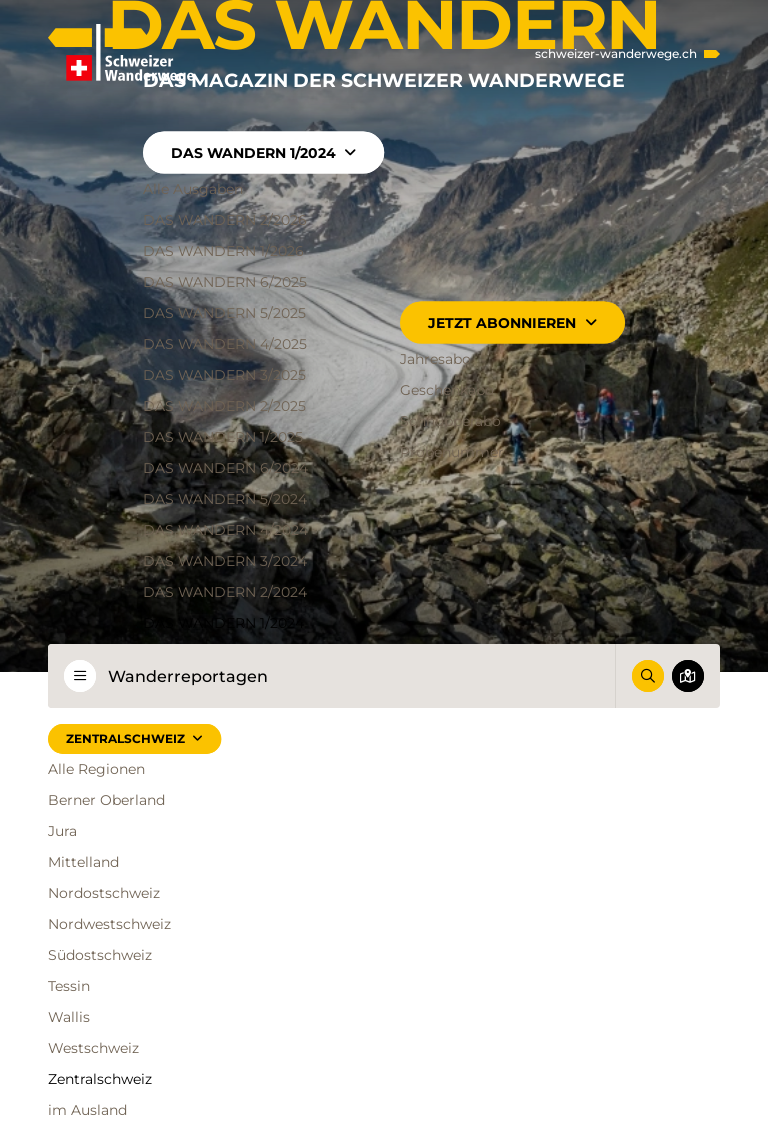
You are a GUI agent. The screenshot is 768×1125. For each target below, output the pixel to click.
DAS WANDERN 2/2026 (225, 219)
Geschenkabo (447, 389)
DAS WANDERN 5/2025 (224, 312)
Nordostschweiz (104, 893)
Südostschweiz (100, 955)
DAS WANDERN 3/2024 (225, 560)
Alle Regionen (96, 769)
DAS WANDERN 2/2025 (224, 405)
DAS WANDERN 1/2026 (223, 250)
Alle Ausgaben (193, 188)
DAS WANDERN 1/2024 (263, 152)
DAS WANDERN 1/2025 (223, 436)
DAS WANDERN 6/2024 (225, 467)
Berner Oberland (106, 800)
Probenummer (452, 451)
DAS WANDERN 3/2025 (224, 374)
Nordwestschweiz (109, 924)
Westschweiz (93, 1048)
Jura (62, 831)
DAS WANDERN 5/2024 (225, 498)
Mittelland (83, 862)
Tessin (69, 986)
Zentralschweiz (134, 738)
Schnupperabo (450, 420)
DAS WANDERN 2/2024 (225, 591)
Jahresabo (435, 358)
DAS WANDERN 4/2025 (225, 343)
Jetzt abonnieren (512, 322)
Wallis (69, 1017)
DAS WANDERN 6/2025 (225, 281)
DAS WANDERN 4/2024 (225, 529)
